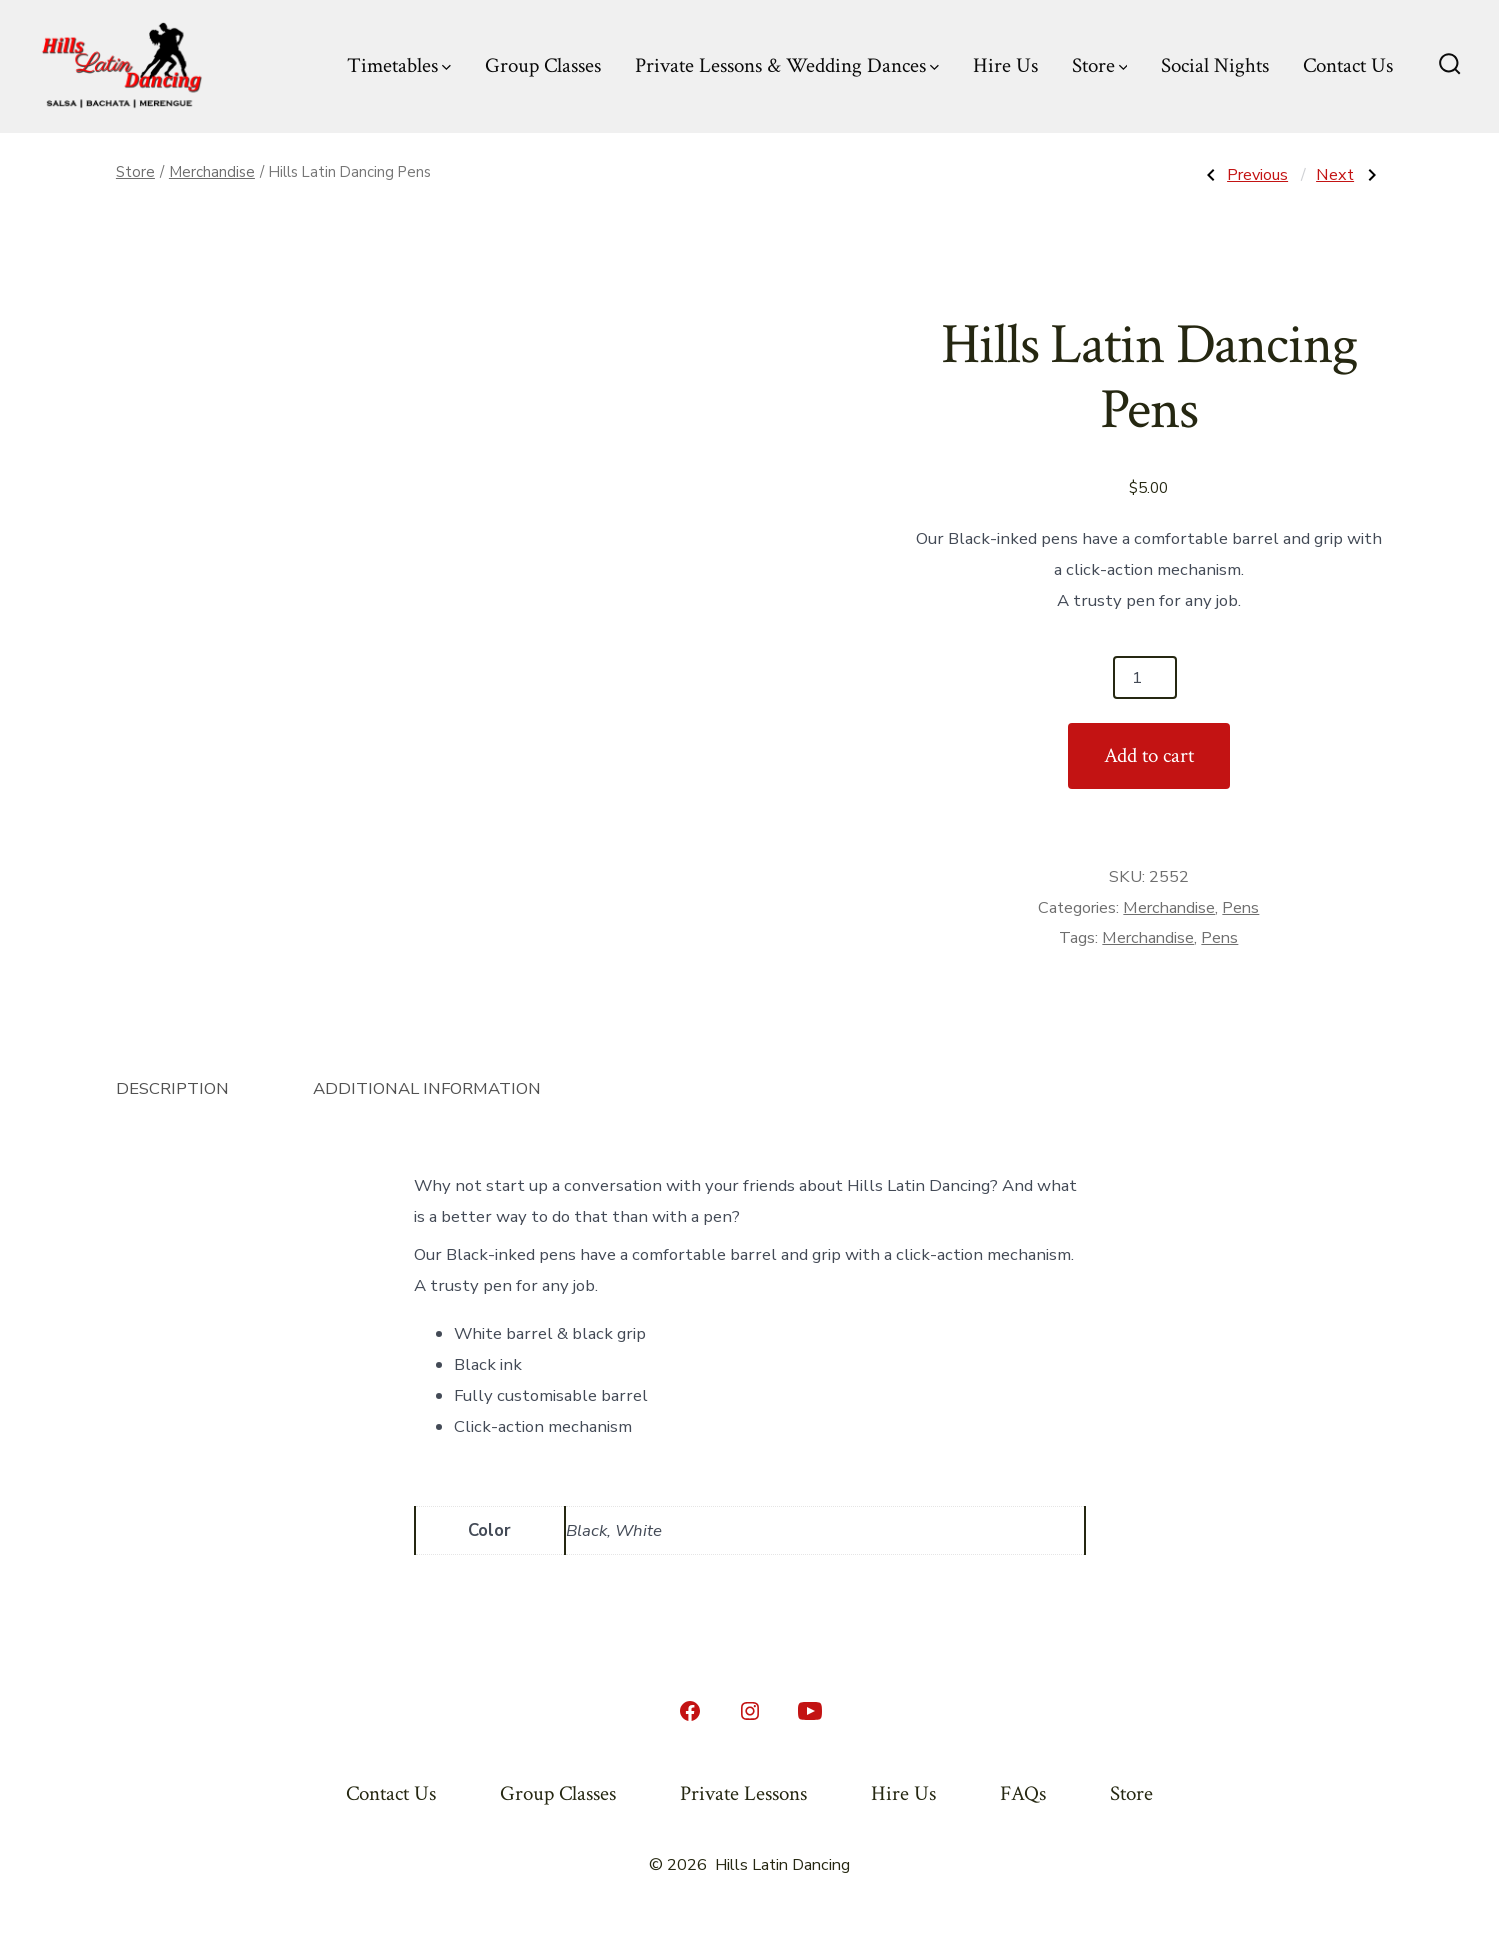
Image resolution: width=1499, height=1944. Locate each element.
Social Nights (1215, 65)
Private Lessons (743, 1793)
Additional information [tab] (427, 1088)
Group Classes (543, 65)
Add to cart (1149, 755)
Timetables (399, 65)
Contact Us (1348, 65)
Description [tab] (172, 1088)
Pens (1240, 908)
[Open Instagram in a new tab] (750, 1711)
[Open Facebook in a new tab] (690, 1711)
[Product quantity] (1145, 677)
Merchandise (212, 172)
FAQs (1023, 1793)
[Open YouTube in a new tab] (810, 1711)
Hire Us (1005, 65)
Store (1100, 65)
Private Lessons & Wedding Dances (787, 65)
